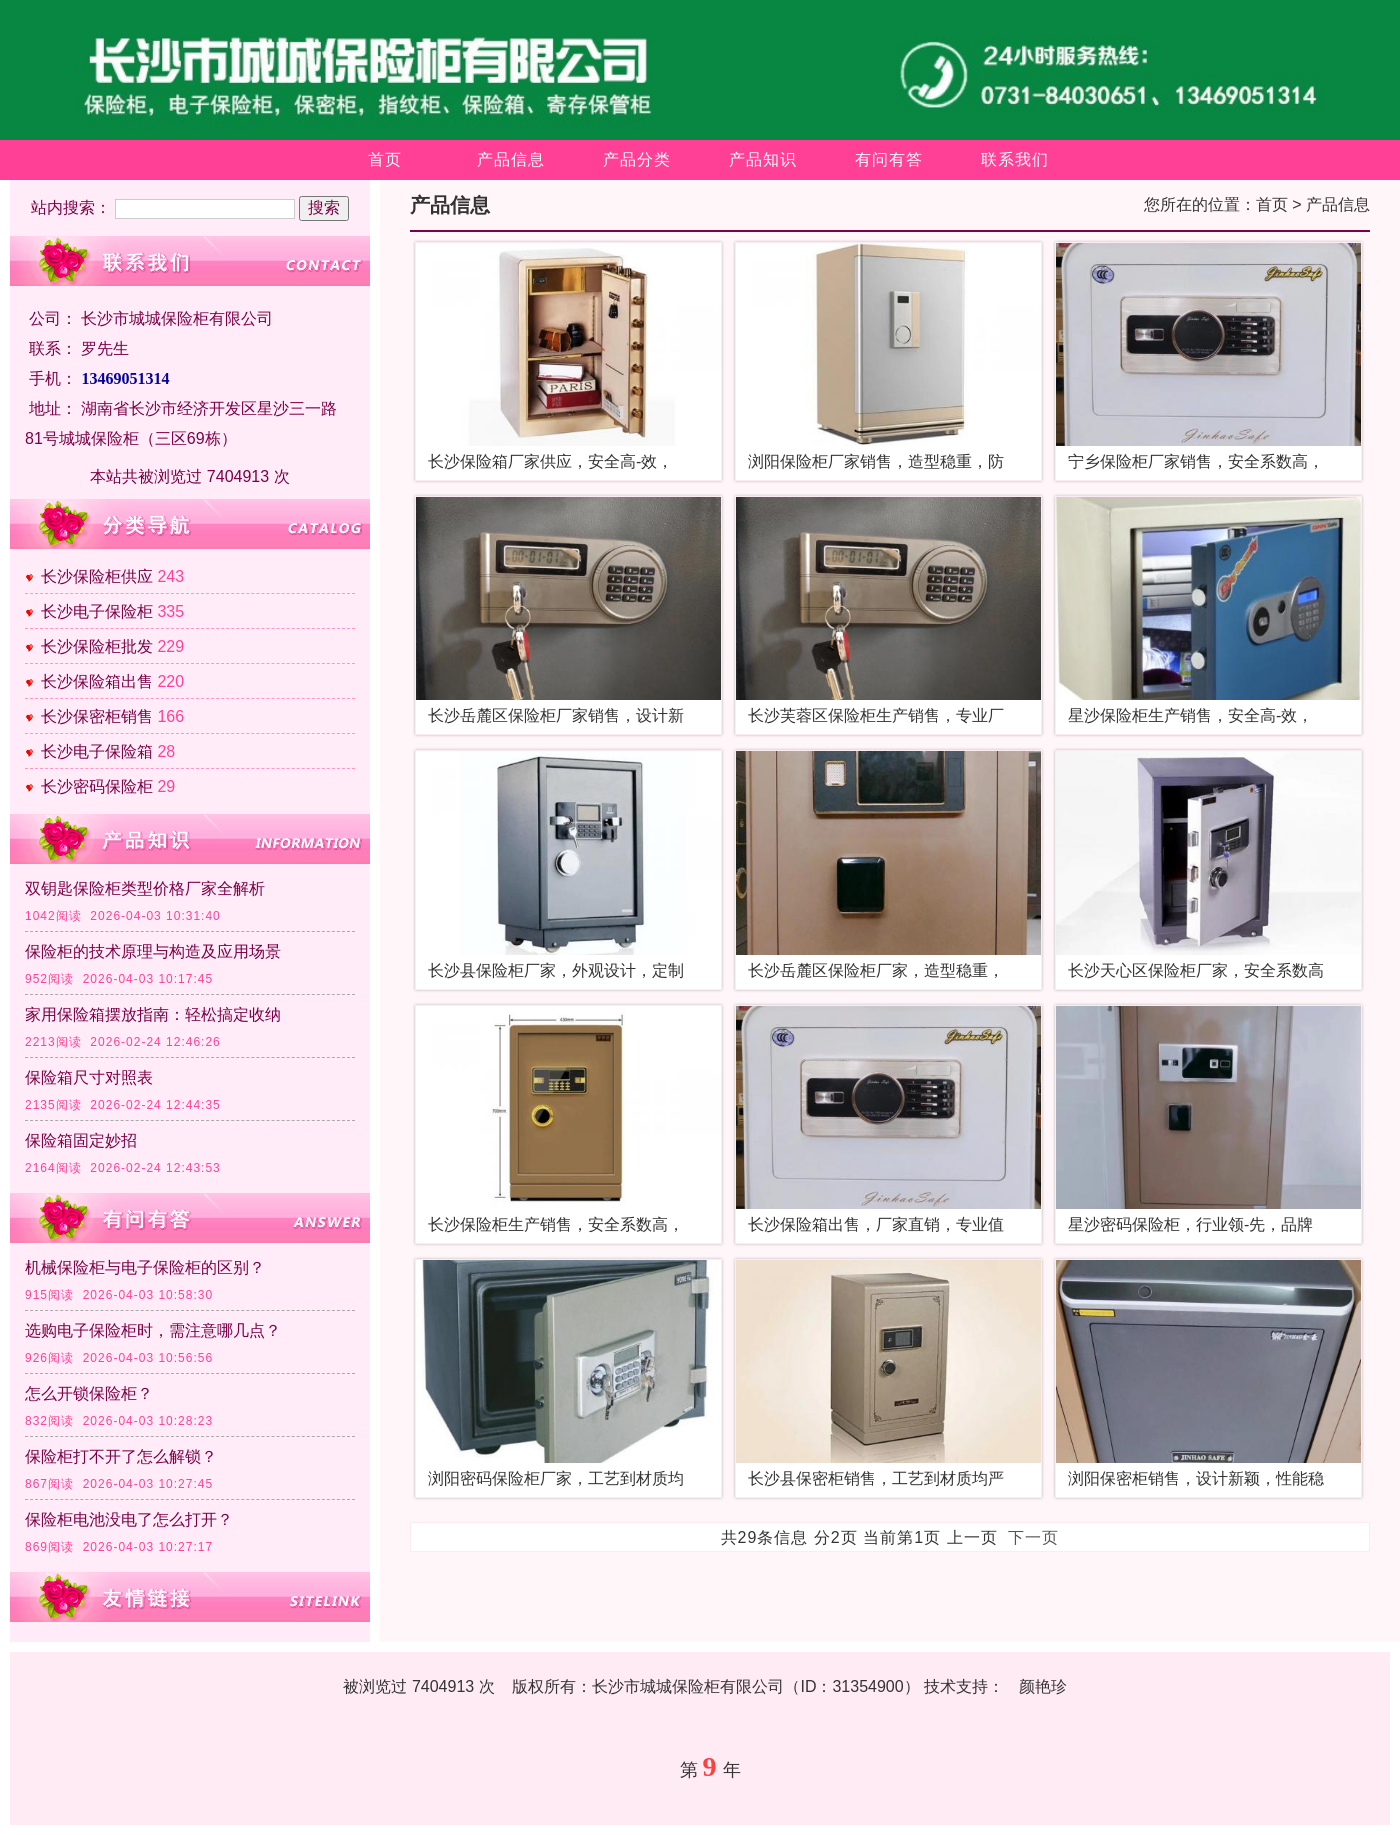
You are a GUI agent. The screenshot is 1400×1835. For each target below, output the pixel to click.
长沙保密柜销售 (97, 716)
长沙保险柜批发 (97, 646)
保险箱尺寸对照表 (89, 1077)
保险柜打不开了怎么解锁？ (121, 1456)
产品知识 (763, 159)
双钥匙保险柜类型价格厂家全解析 (145, 888)
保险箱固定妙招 (81, 1140)
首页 (385, 159)
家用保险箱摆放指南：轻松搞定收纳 (153, 1014)
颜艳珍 (1043, 1686)
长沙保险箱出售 (97, 681)
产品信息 (511, 159)
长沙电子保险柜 (97, 611)
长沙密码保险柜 (97, 786)
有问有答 (889, 159)
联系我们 (1015, 159)
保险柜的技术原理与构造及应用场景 (153, 951)
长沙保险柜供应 (97, 576)
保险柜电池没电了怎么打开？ (129, 1519)
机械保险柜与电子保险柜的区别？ (145, 1267)
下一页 (1033, 1537)
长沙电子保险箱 (97, 751)
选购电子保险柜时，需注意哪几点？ (153, 1330)
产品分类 (637, 159)
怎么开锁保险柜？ (89, 1393)
